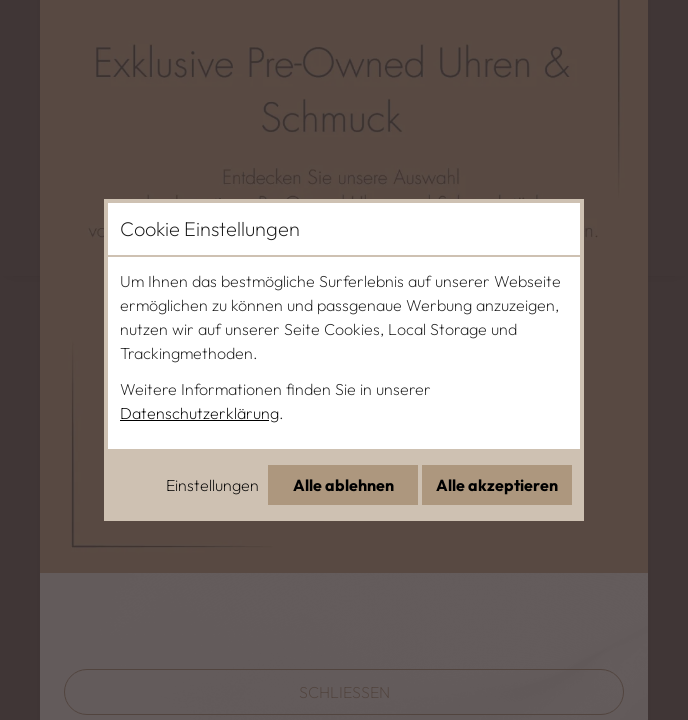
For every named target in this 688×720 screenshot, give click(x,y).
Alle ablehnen (343, 485)
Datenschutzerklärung (199, 413)
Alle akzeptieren (497, 485)
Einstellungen (212, 485)
